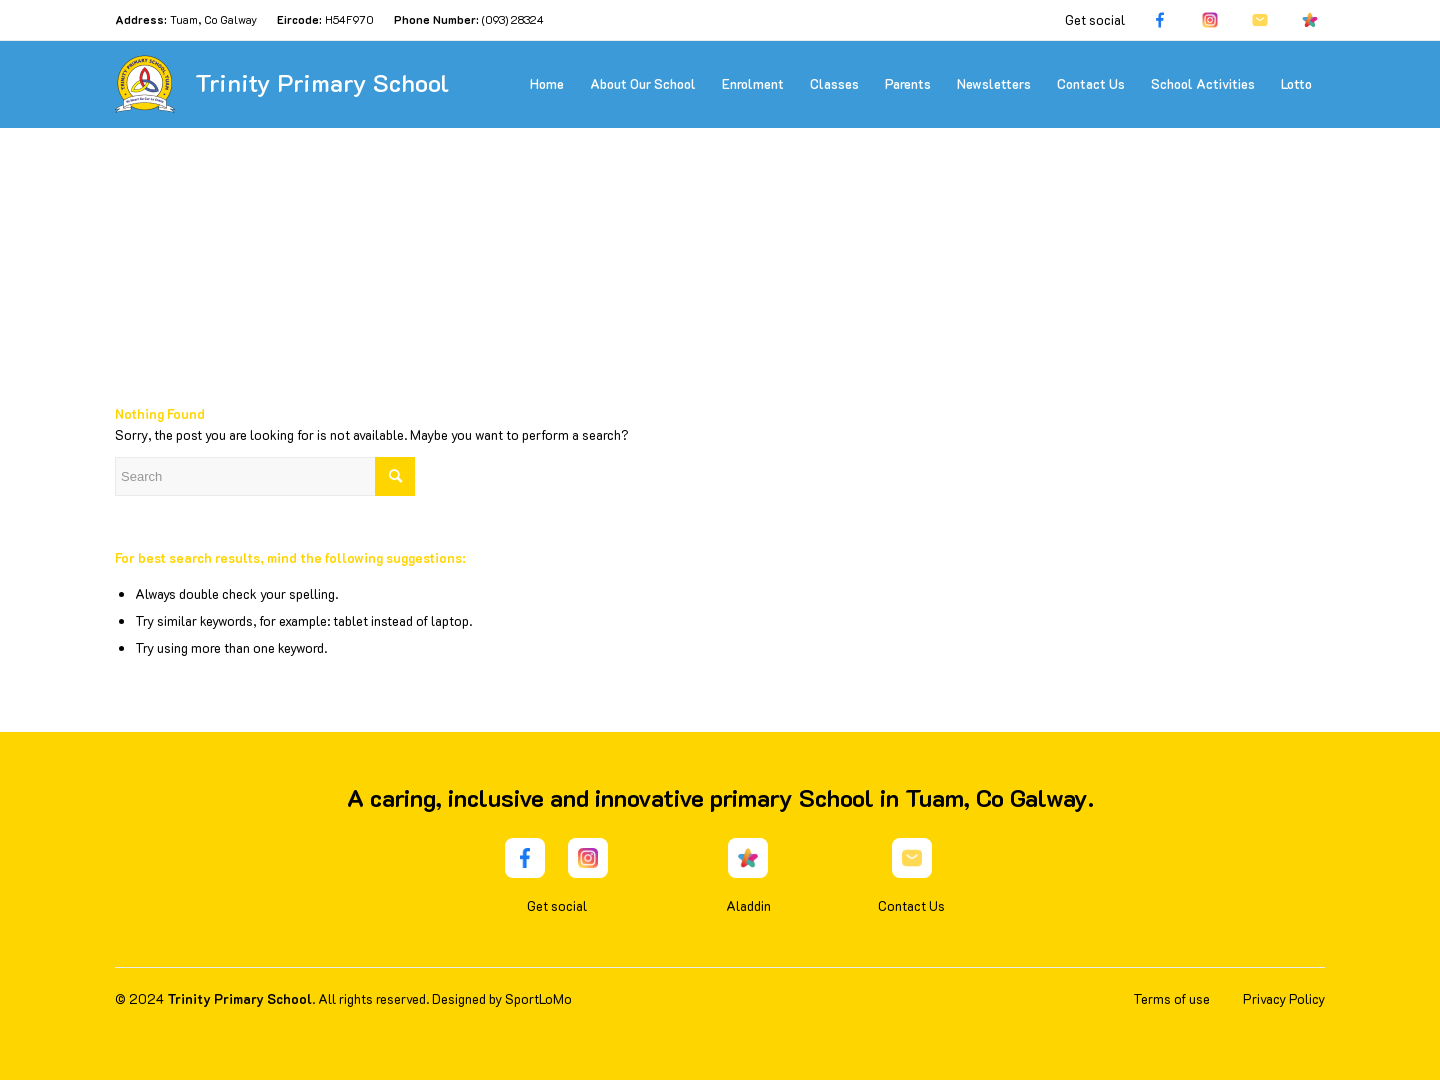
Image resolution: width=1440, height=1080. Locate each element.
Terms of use (1171, 998)
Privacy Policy (1284, 998)
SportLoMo (538, 998)
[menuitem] (547, 84)
